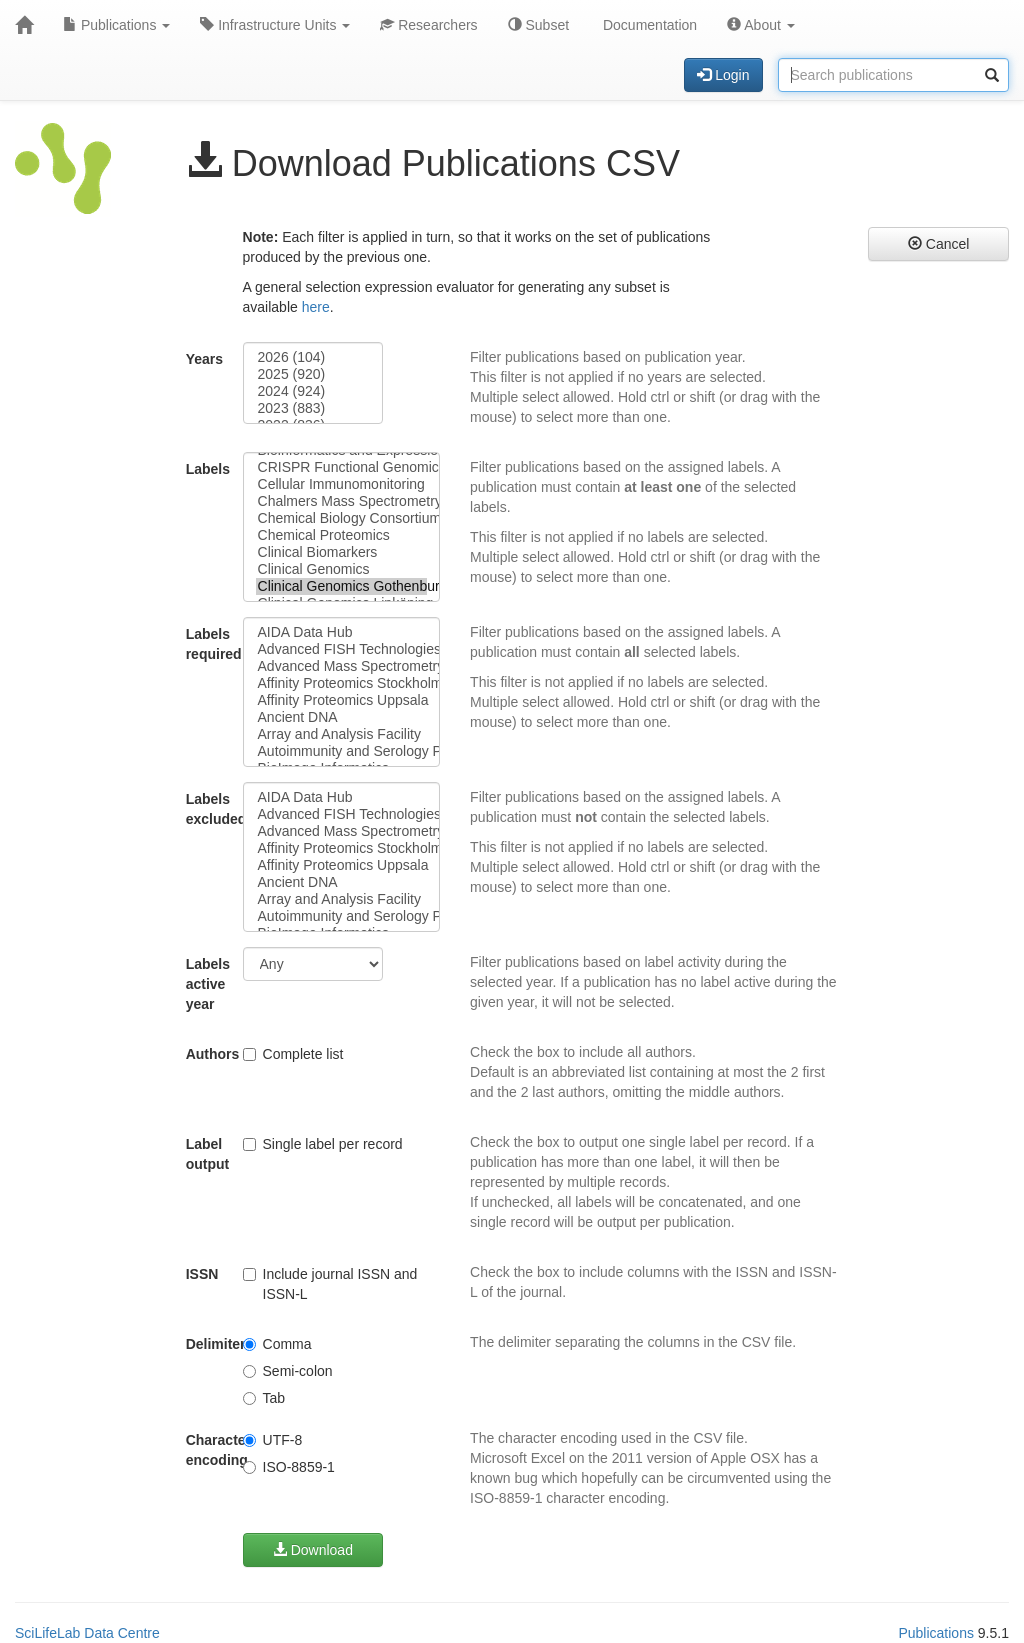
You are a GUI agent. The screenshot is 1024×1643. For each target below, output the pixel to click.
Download (313, 1550)
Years (204, 359)
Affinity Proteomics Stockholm (342, 683)
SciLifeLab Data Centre (87, 1633)
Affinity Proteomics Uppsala (342, 700)
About (761, 25)
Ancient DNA (342, 717)
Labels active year (207, 984)
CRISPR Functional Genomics (342, 467)
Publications (116, 25)
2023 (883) (313, 408)
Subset (538, 25)
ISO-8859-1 (289, 1467)
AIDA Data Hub (342, 632)
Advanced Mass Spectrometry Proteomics (342, 666)
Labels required (207, 644)
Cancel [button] (938, 244)
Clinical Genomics (342, 569)
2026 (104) (313, 357)
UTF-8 (273, 1440)
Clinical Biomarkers (342, 552)
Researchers (428, 25)
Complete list (293, 1054)
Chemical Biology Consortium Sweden (342, 518)
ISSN (202, 1274)
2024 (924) (313, 391)
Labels (207, 469)
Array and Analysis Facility (342, 734)
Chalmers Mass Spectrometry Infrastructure (342, 501)
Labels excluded (207, 809)
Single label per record (323, 1144)
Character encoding (207, 1450)
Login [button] (723, 75)
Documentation (648, 25)
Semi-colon (288, 1371)
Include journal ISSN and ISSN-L (330, 1284)
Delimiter (207, 1344)
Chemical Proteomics (342, 535)
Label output (207, 1154)
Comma (277, 1344)
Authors (207, 1054)
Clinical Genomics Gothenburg (342, 586)
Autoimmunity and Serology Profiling (342, 751)
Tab (264, 1398)
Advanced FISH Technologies (342, 649)
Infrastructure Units (275, 25)
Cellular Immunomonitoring (342, 484)
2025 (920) (313, 374)
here (316, 307)
